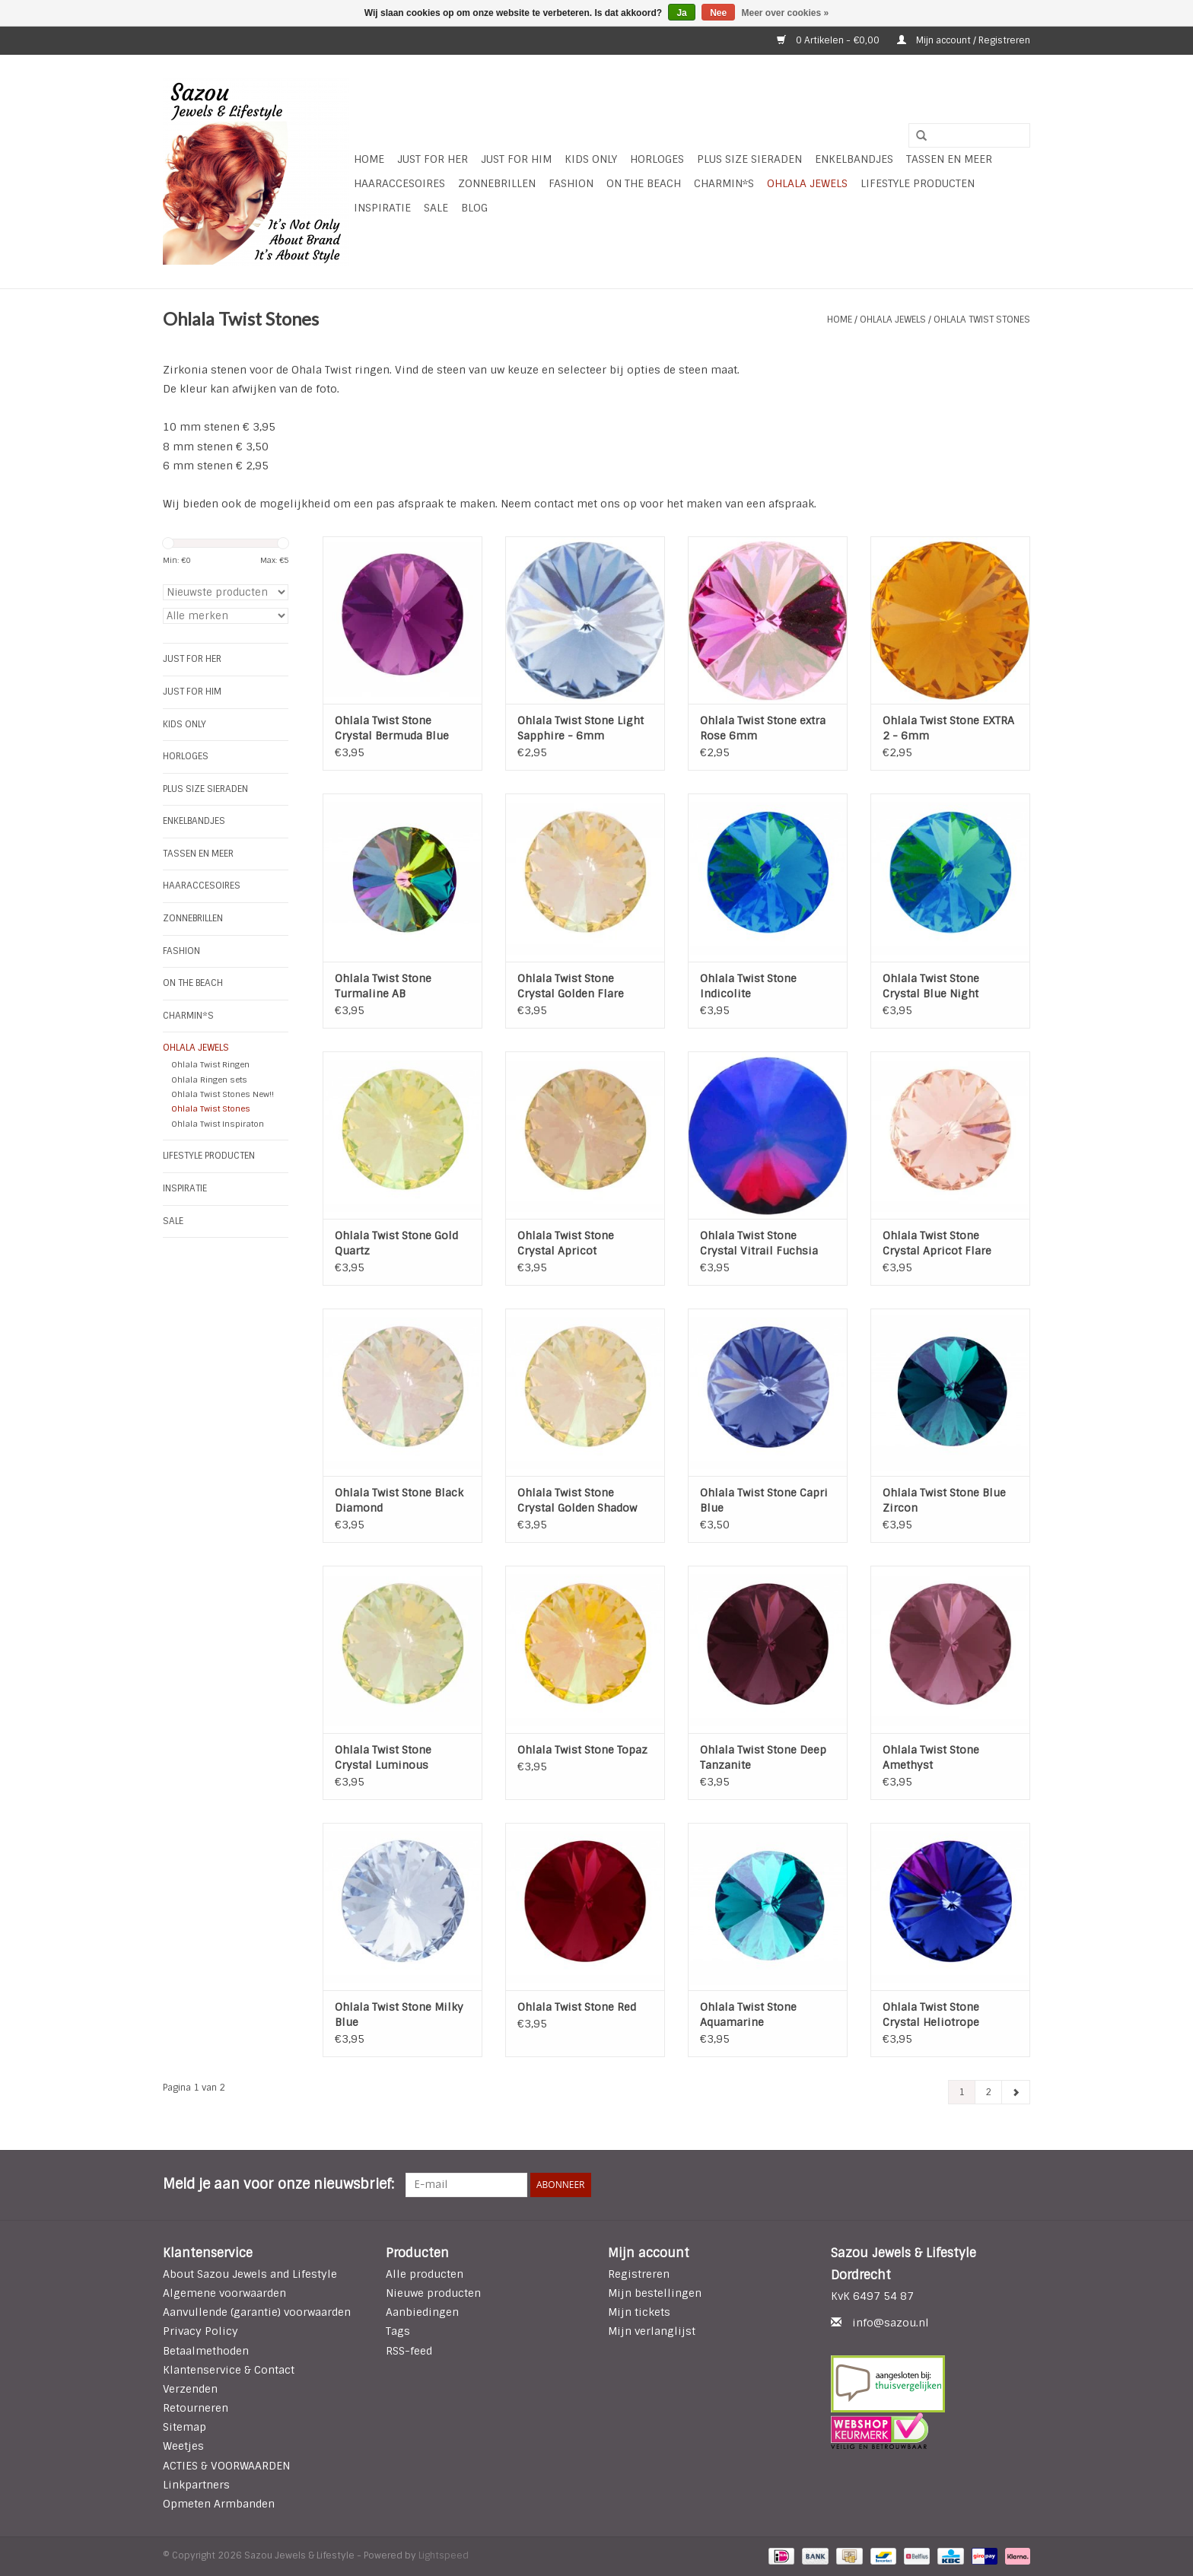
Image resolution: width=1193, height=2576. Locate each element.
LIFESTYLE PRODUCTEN (918, 183)
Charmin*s (724, 183)
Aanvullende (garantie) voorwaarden (257, 2312)
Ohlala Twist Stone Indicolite (748, 986)
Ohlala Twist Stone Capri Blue (764, 1500)
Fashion (571, 183)
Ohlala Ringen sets (209, 1079)
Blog (474, 208)
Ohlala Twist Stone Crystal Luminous (383, 1757)
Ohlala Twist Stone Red (576, 2007)
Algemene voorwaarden (224, 2293)
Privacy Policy (200, 2331)
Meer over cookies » (785, 13)
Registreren (639, 2274)
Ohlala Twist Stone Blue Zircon (944, 1500)
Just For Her (432, 159)
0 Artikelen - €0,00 (829, 40)
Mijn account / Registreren (963, 40)
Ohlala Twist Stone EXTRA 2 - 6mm (948, 728)
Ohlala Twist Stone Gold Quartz (396, 1243)
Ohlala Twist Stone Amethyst (931, 1757)
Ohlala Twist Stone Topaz (582, 1750)
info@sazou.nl (890, 2323)
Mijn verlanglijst (651, 2331)
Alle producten (424, 2274)
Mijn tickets (639, 2312)
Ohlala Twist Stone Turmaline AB (383, 986)
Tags (398, 2331)
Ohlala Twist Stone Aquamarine (748, 2014)
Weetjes (183, 2446)
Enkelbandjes (854, 159)
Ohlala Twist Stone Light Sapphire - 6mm (580, 728)
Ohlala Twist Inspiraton (217, 1123)
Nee (718, 13)
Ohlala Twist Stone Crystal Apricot (565, 1243)
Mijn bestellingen (654, 2293)
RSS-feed (409, 2351)
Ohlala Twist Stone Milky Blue (399, 2014)
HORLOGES (657, 159)
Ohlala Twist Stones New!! (222, 1094)
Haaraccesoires (399, 183)
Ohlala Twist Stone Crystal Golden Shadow (577, 1500)
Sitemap (184, 2427)
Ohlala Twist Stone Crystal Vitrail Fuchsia (759, 1243)
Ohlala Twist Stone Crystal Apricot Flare (937, 1243)
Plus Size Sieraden (749, 159)
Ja (681, 13)
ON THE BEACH (643, 183)
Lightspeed (443, 2555)
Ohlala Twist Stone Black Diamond (399, 1500)
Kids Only (591, 159)
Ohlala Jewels (807, 183)
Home (369, 159)
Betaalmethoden (206, 2351)
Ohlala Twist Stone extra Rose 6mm (763, 728)
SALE (436, 208)
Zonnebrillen (497, 183)
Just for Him (516, 159)
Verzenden (190, 2389)
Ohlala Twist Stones (982, 319)
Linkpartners (196, 2485)
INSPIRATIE (382, 208)
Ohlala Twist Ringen (210, 1064)
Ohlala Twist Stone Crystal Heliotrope (931, 2014)
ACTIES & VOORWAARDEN (226, 2466)
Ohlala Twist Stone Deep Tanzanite (763, 1757)
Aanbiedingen (422, 2312)
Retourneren (195, 2408)
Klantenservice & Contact (228, 2370)
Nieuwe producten (433, 2293)
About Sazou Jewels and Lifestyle (250, 2274)
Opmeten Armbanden (219, 2504)
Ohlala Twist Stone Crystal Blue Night (931, 986)
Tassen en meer (949, 159)
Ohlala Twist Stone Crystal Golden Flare (570, 986)
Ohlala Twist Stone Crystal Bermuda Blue (392, 728)
